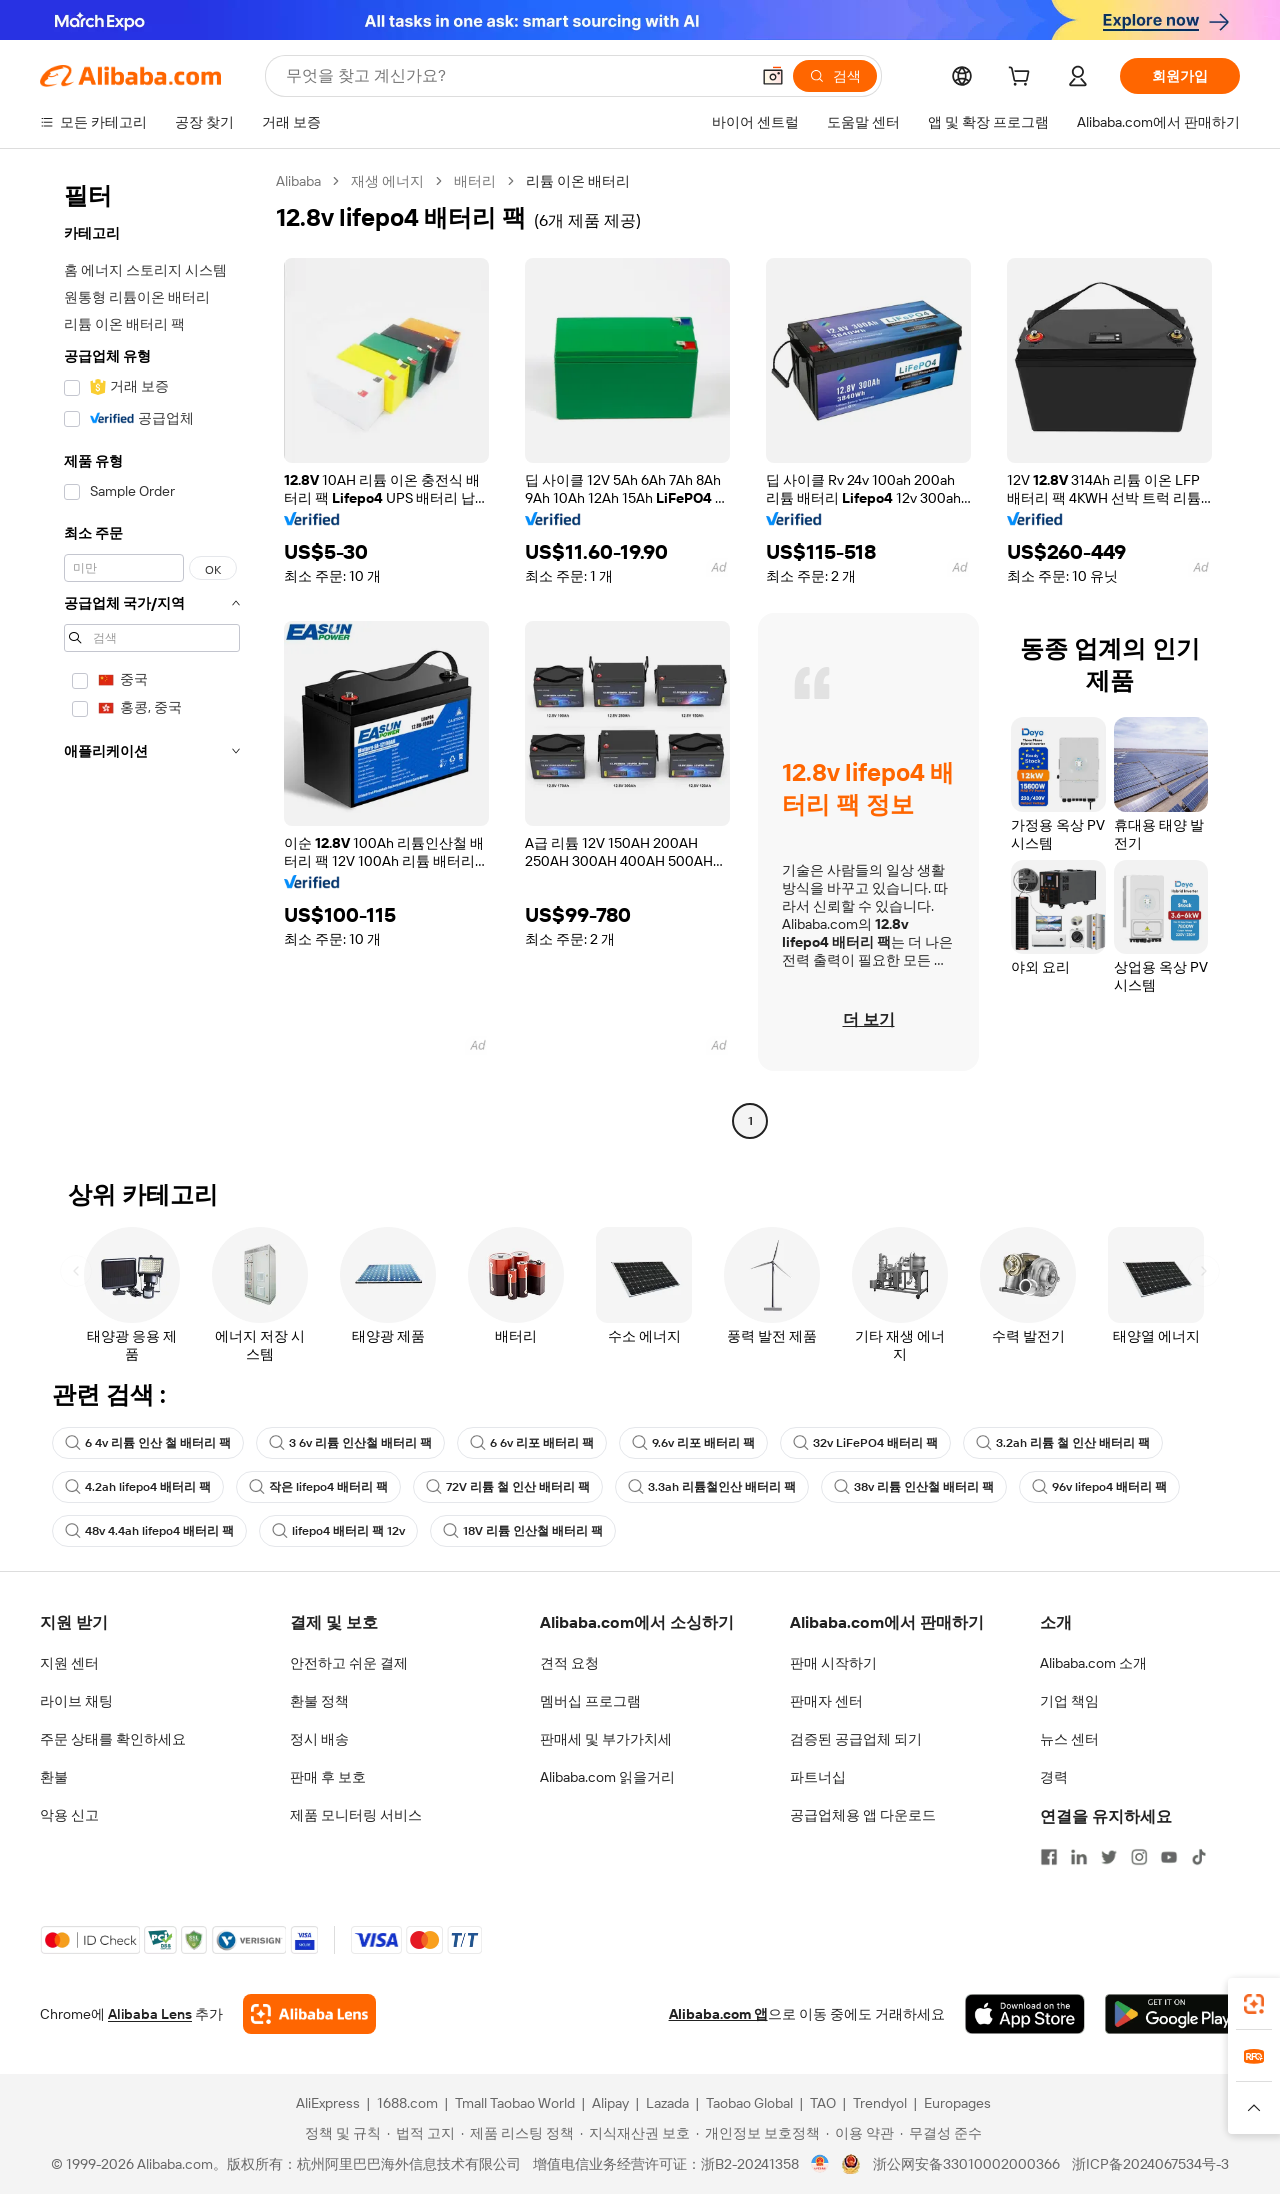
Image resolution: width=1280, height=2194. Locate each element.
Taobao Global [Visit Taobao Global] (749, 2103)
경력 (1054, 1777)
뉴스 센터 (1069, 1739)
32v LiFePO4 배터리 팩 (865, 1443)
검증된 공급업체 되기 (856, 1739)
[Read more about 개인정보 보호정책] (758, 2133)
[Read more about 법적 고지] (421, 2133)
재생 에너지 (387, 181)
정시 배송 (319, 1739)
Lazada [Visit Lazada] (667, 2103)
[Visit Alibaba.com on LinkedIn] (1079, 1857)
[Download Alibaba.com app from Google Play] (1172, 2014)
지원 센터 (69, 1663)
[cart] (1023, 79)
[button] (773, 76)
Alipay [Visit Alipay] (610, 2103)
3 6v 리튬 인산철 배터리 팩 (350, 1443)
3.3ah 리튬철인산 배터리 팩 (712, 1487)
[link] (1254, 2004)
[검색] (835, 76)
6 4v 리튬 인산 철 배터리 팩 (148, 1443)
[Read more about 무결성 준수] (941, 2133)
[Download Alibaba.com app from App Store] (1025, 2014)
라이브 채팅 (76, 1701)
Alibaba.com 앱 (718, 2014)
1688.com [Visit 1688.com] (407, 2103)
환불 (54, 1777)
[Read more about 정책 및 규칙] (340, 2133)
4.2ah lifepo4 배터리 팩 (138, 1487)
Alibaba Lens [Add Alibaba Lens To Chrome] (150, 2014)
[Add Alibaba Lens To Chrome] (309, 2014)
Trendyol (880, 2103)
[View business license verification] (820, 2164)
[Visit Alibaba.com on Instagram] (1139, 1857)
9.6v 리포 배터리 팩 (693, 1443)
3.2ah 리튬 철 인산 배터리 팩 (1063, 1443)
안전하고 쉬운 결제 (349, 1663)
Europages (957, 2103)
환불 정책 (319, 1701)
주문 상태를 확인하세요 (113, 1739)
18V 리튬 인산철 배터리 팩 (523, 1531)
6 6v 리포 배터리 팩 (532, 1443)
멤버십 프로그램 (590, 1701)
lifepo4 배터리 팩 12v (338, 1531)
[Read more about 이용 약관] (860, 2133)
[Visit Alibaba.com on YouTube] (1169, 1857)
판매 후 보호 (328, 1777)
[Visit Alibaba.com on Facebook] (1049, 1857)
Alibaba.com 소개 (1093, 1663)
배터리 (475, 181)
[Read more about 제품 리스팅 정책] (517, 2133)
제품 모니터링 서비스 (356, 1815)
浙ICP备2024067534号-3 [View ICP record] (1150, 2164)
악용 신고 (69, 1815)
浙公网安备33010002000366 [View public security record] (966, 2164)
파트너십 (818, 1777)
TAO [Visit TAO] (823, 2103)
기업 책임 (1069, 1701)
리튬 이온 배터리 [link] (578, 181)
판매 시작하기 (833, 1663)
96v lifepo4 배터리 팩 (1099, 1487)
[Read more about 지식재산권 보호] (635, 2133)
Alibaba (298, 181)
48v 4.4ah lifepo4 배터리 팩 (149, 1531)
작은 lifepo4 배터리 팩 (318, 1487)
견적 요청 (569, 1663)
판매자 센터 (826, 1701)
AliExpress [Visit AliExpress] (328, 2103)
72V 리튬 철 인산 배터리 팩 (508, 1487)
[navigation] (152, 653)
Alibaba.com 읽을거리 (607, 1777)
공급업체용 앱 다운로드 (863, 1815)
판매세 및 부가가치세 (606, 1739)
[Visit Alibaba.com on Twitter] (1109, 1857)
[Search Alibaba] (515, 76)
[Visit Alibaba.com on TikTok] (1199, 1857)
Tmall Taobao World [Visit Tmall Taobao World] (515, 2103)
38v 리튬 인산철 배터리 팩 (914, 1487)
